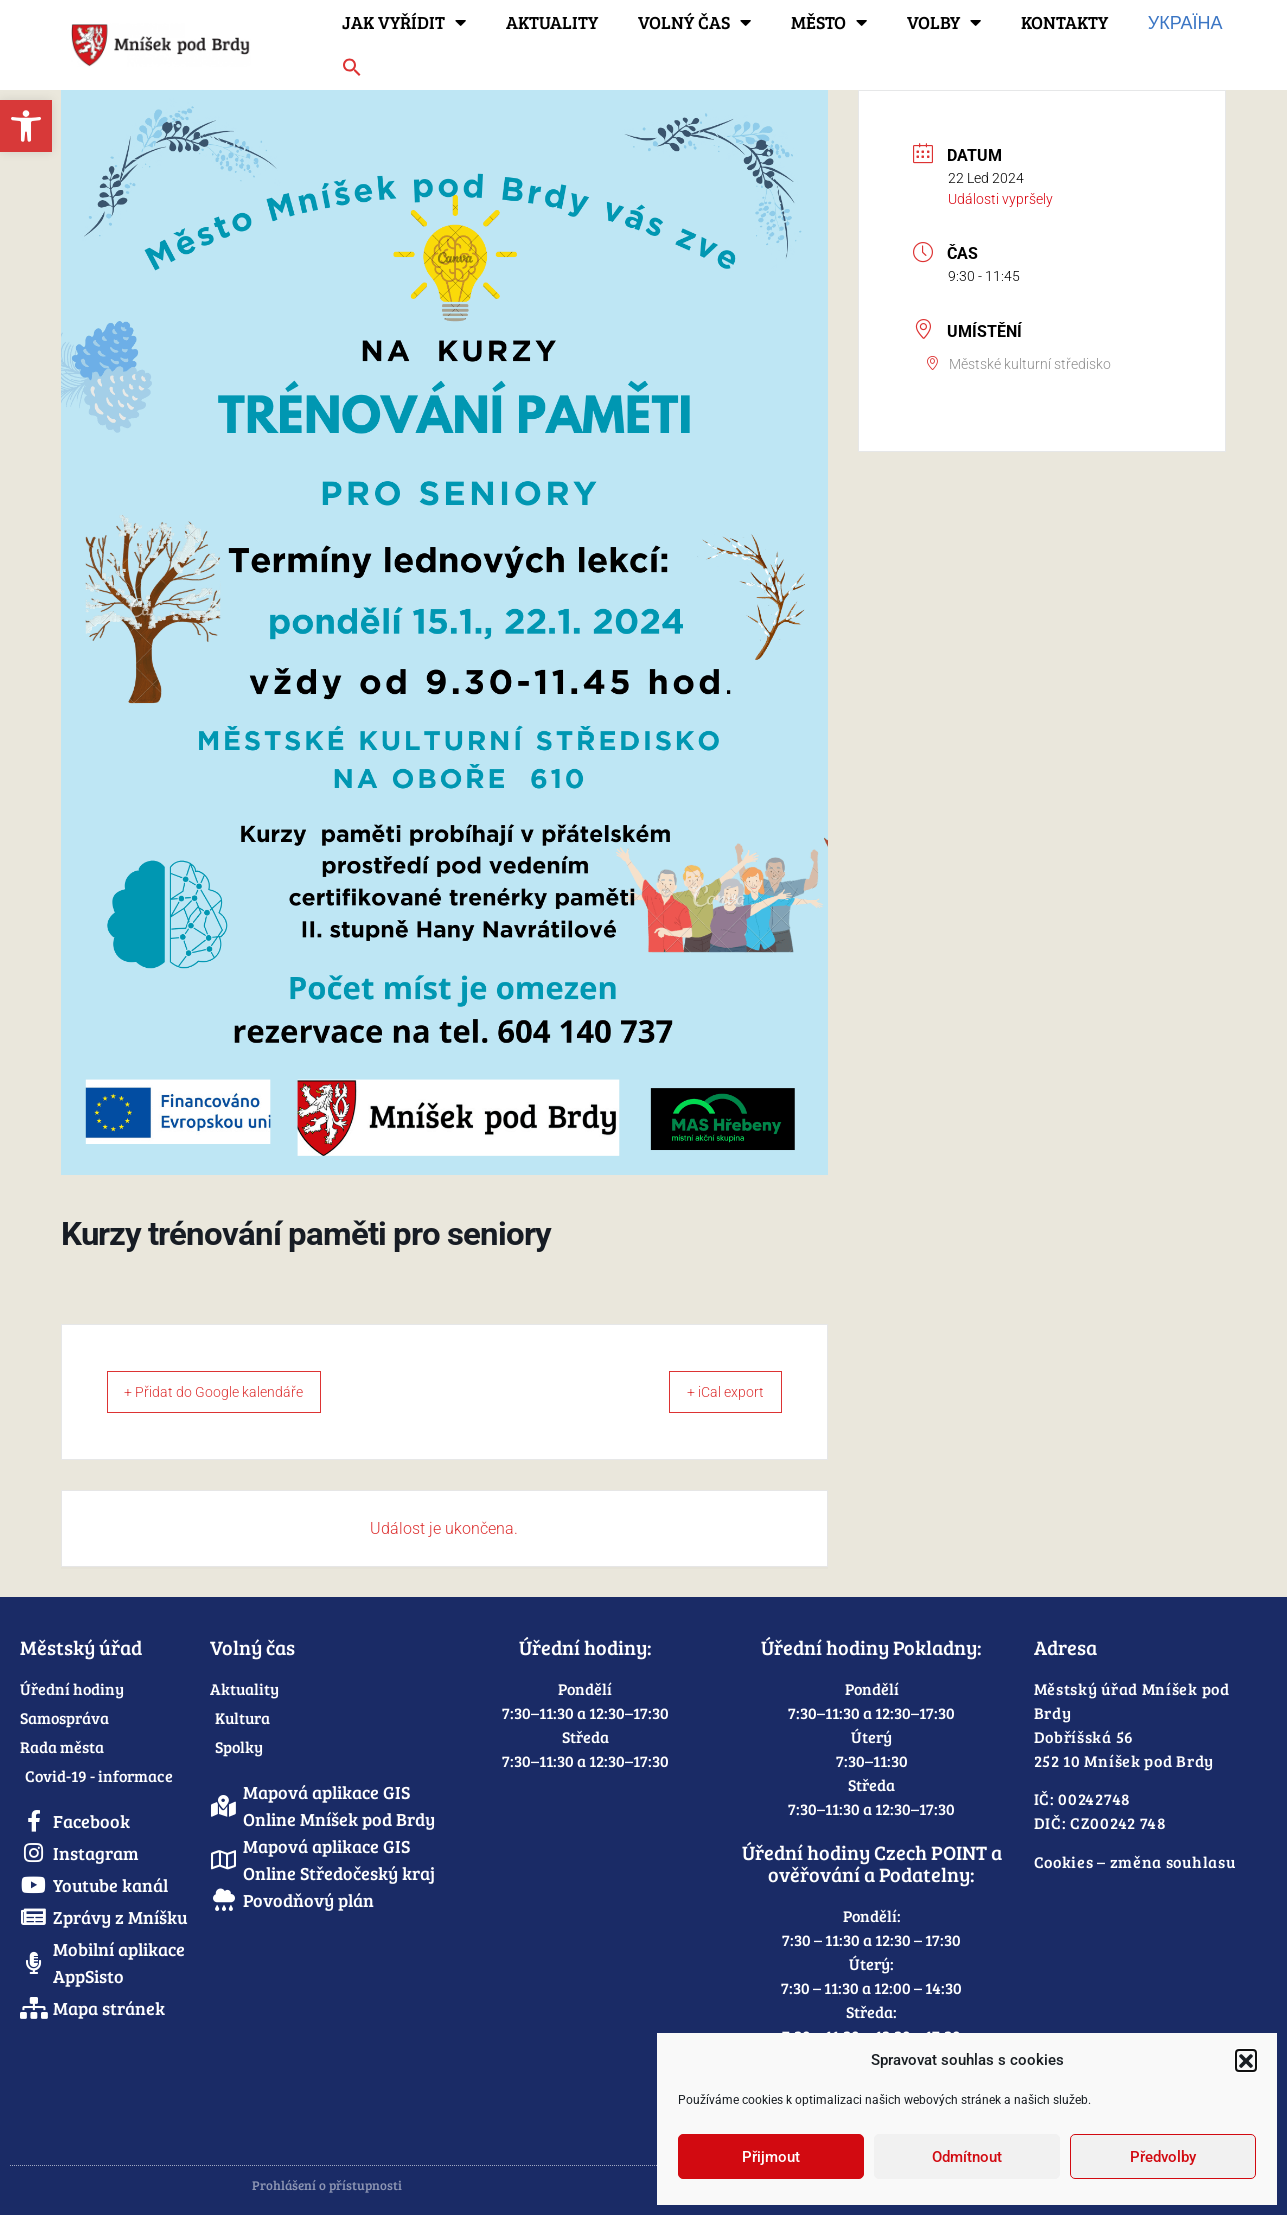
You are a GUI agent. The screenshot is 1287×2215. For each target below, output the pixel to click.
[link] (26, 126)
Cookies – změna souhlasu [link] (1135, 1861)
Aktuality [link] (552, 22)
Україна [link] (1185, 22)
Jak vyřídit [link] (404, 22)
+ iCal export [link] (712, 1392)
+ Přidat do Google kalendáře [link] (229, 1392)
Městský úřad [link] (81, 1647)
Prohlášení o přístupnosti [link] (327, 2185)
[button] (1246, 2060)
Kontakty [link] (1064, 22)
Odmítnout (967, 2157)
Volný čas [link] (694, 22)
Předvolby (1163, 2157)
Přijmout (771, 2157)
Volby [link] (944, 22)
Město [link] (829, 22)
